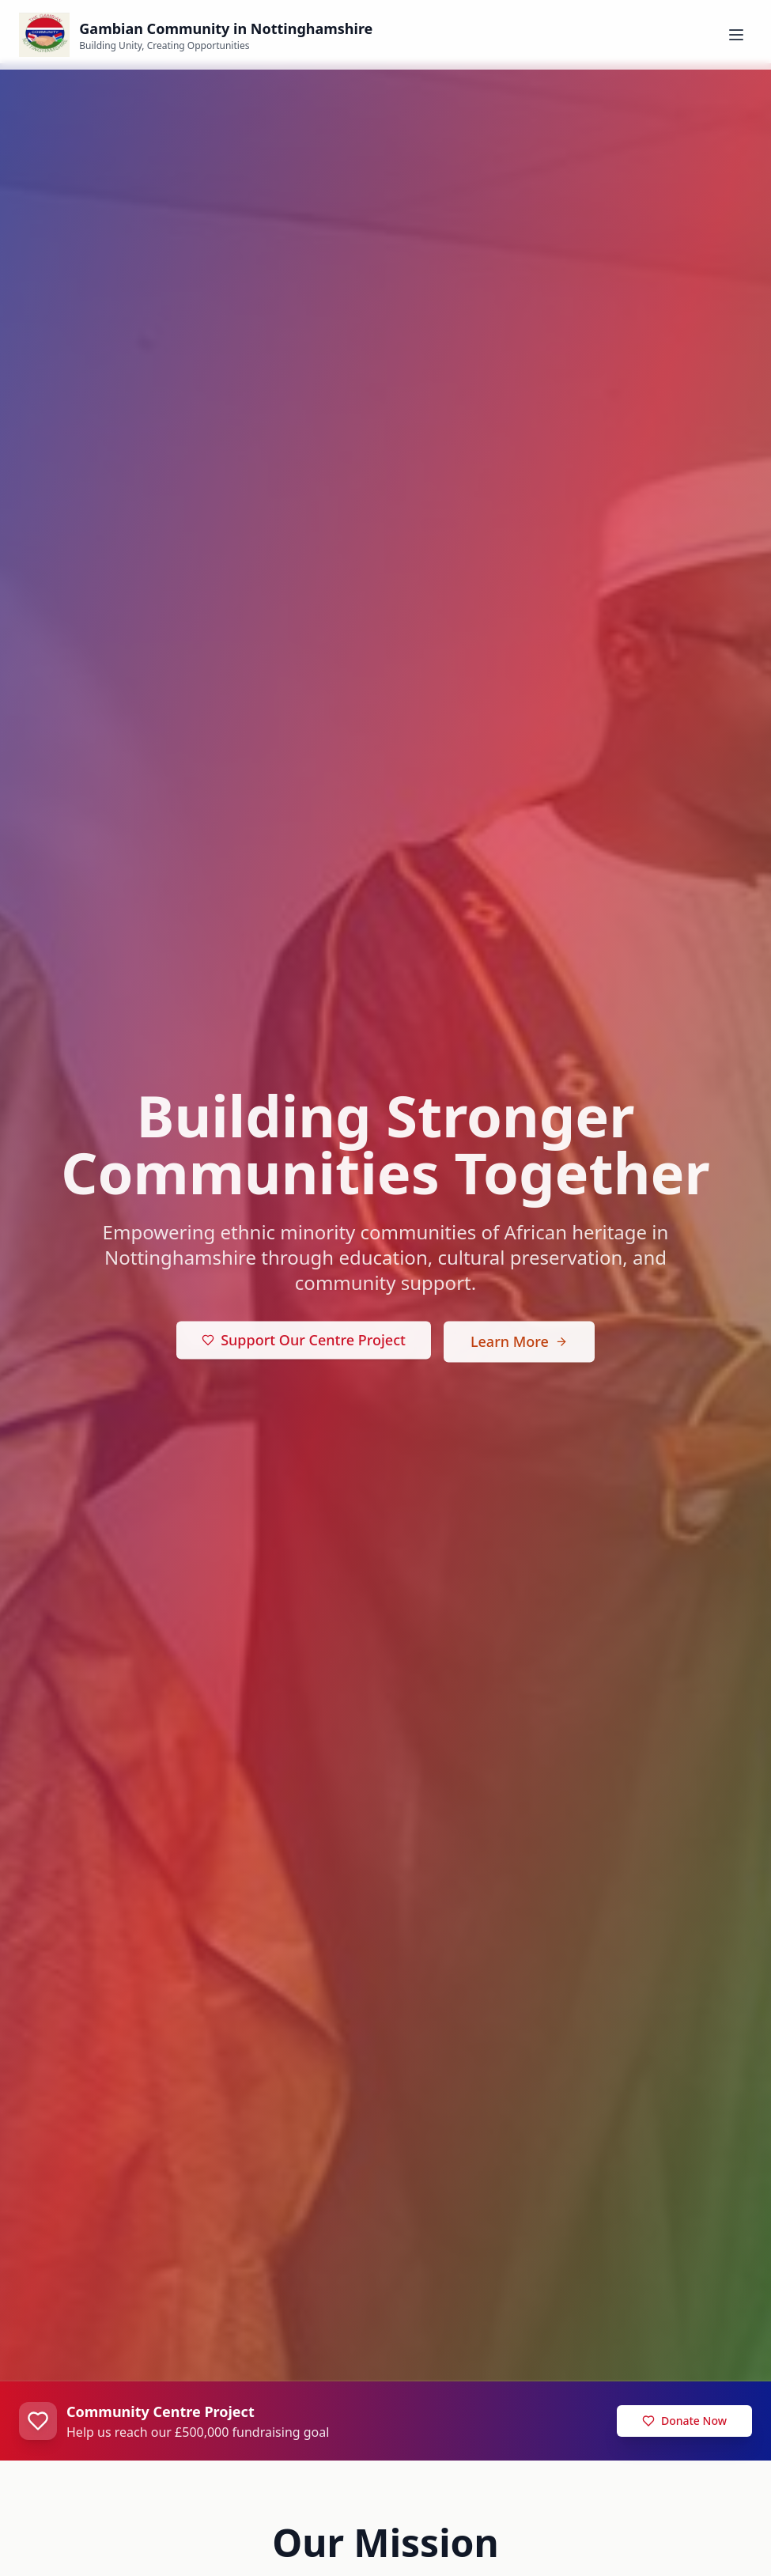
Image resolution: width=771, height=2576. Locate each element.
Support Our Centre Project (304, 1342)
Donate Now (684, 2420)
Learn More (519, 1344)
